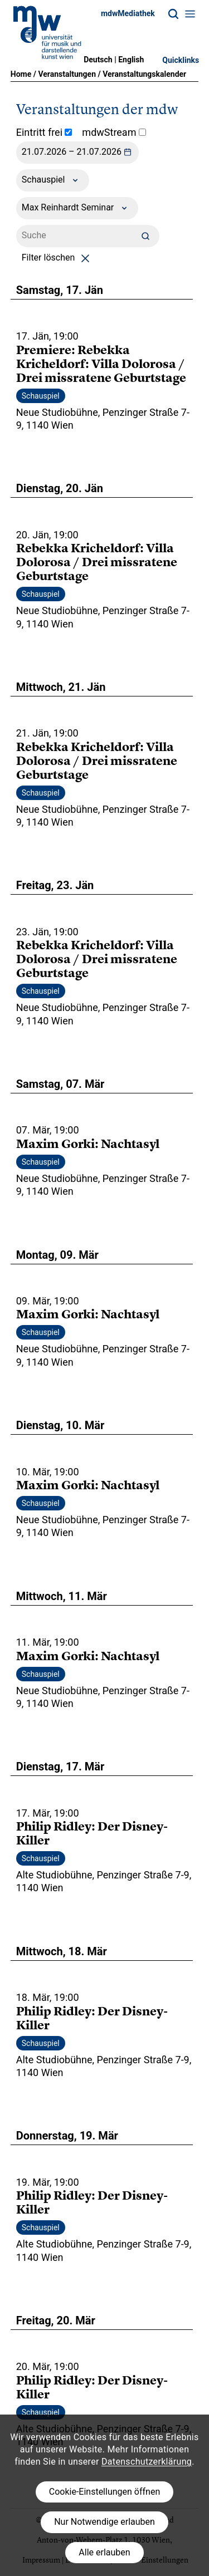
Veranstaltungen (67, 74)
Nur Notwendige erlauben (104, 2521)
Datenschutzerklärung (146, 2461)
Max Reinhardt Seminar (77, 208)
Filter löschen (58, 257)
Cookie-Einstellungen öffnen (104, 2491)
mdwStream (114, 132)
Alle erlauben (104, 2552)
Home (21, 74)
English (131, 59)
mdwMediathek (128, 13)
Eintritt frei (44, 132)
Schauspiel (53, 180)
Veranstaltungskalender (144, 74)
